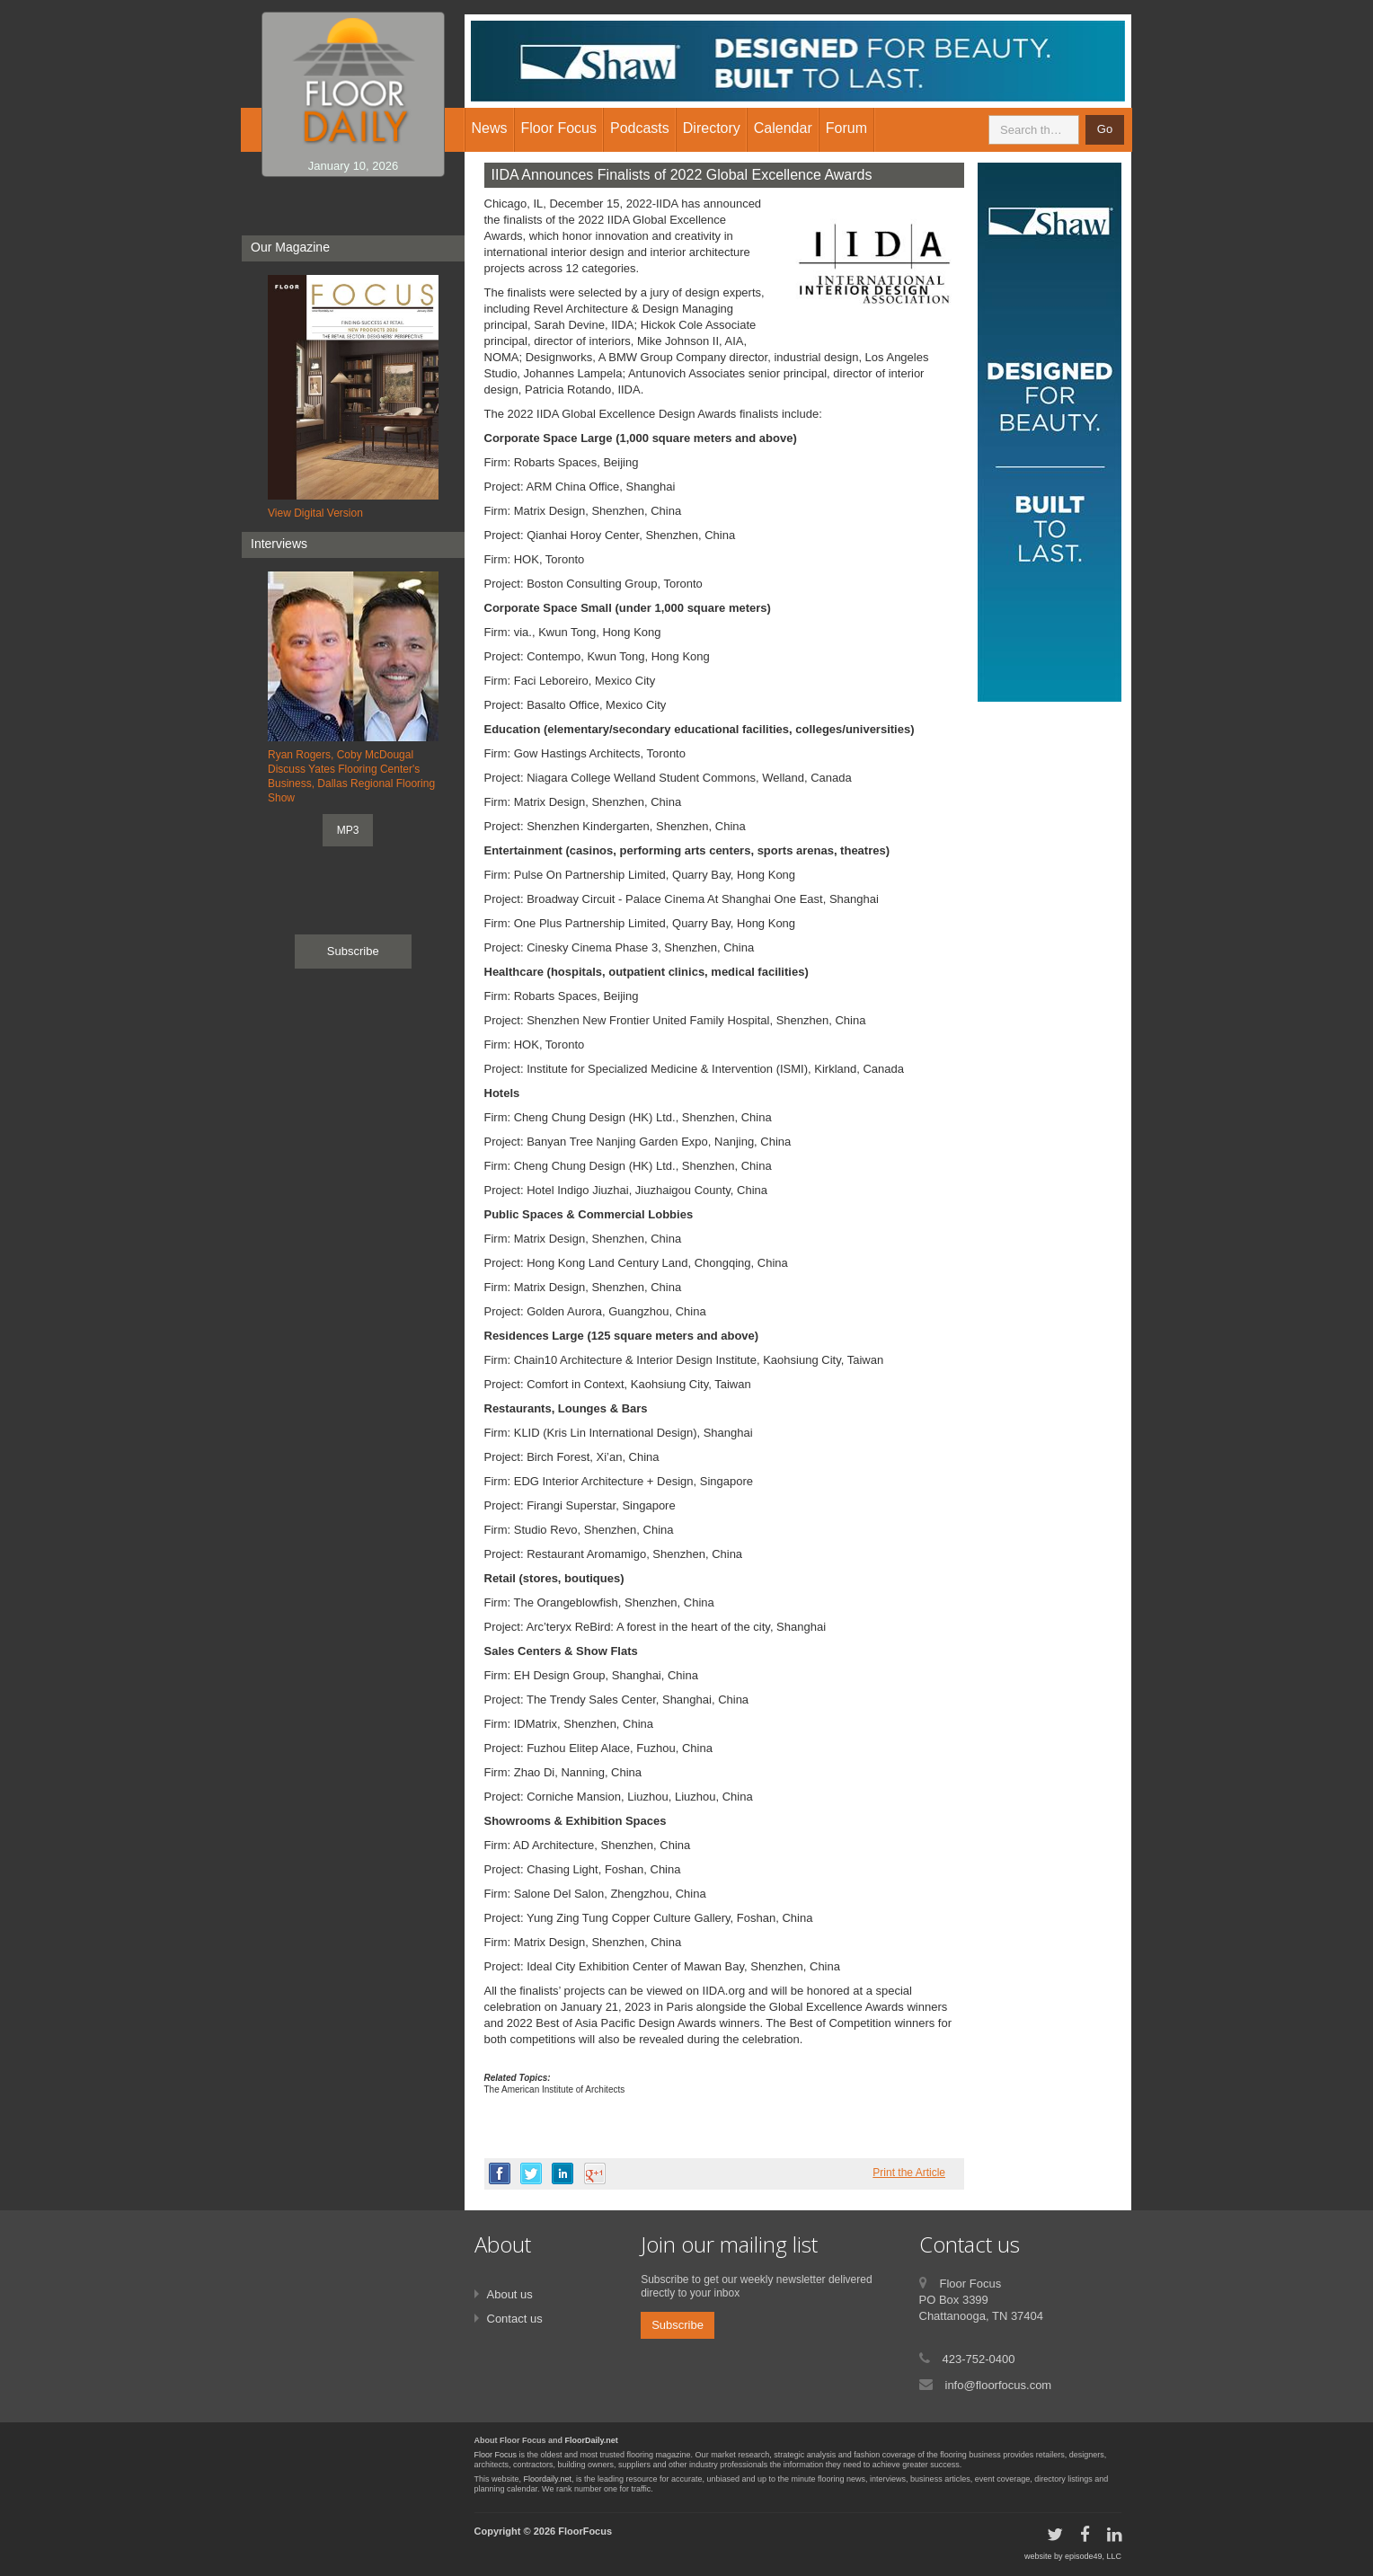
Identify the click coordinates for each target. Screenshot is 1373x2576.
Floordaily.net (547, 2478)
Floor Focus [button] (559, 128)
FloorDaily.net (591, 2440)
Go (1104, 129)
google (595, 2173)
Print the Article (909, 2172)
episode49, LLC (1093, 2556)
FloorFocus (585, 2531)
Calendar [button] (783, 128)
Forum (846, 128)
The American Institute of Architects (554, 2089)
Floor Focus (496, 2454)
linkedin (562, 2173)
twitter (531, 2173)
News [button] (490, 128)
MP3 (348, 830)
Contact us (515, 2318)
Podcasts (639, 128)
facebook (499, 2173)
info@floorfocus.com (998, 2385)
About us (510, 2294)
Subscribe (353, 951)
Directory (711, 128)
